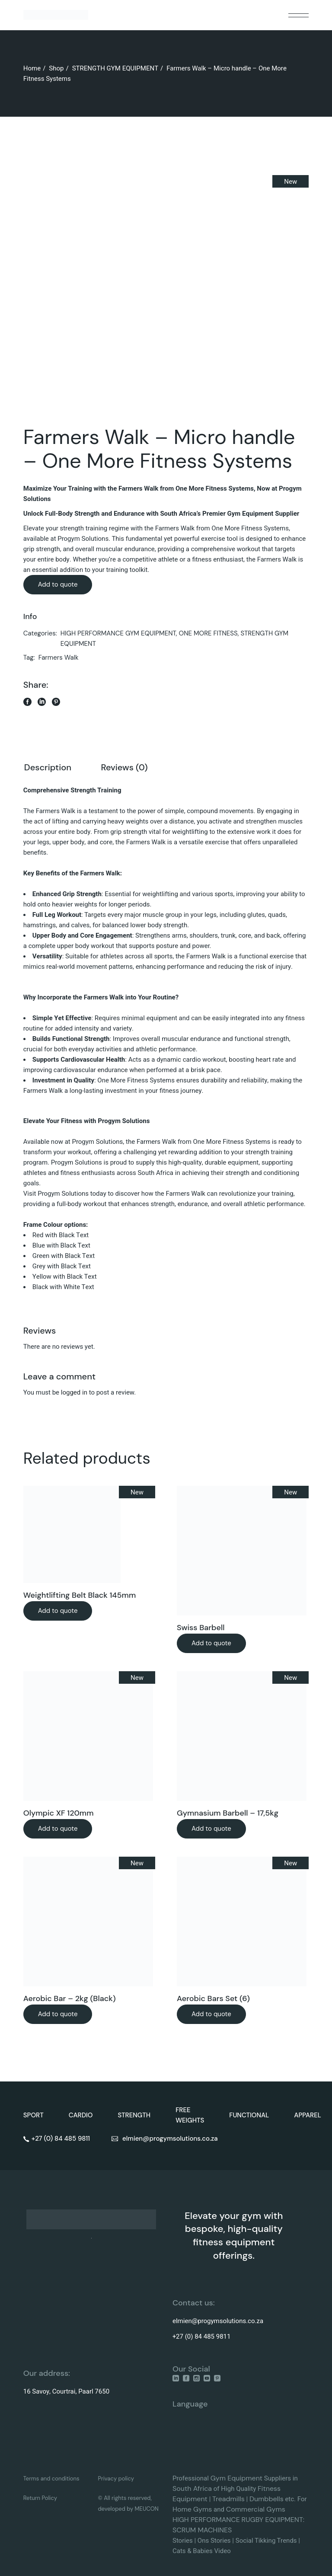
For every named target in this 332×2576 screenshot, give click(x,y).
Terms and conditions (51, 2478)
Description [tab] (47, 767)
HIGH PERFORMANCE (206, 2519)
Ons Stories (214, 2540)
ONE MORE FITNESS (208, 633)
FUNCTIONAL (249, 2115)
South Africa (192, 2488)
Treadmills (228, 2498)
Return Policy (40, 2498)
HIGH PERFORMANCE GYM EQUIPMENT (118, 633)
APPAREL (307, 2115)
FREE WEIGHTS (190, 2115)
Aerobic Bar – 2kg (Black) (69, 1998)
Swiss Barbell (200, 1627)
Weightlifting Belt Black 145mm (79, 1595)
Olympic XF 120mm (58, 1813)
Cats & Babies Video (201, 2551)
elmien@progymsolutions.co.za (217, 2321)
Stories (182, 2540)
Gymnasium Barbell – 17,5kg (227, 1813)
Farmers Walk (58, 657)
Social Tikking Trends (266, 2540)
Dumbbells (266, 2498)
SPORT (33, 2115)
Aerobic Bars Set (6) (213, 1998)
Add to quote (58, 584)
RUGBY (253, 2519)
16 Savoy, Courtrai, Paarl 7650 (66, 2391)
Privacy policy (116, 2478)
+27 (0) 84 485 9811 (201, 2336)
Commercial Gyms (255, 2509)
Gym (219, 2478)
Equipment (244, 2478)
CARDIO (81, 2115)
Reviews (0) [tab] (124, 767)
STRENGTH (134, 2115)
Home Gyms (192, 2509)
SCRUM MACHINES (202, 2530)
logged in (74, 1392)
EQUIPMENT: (284, 2519)
